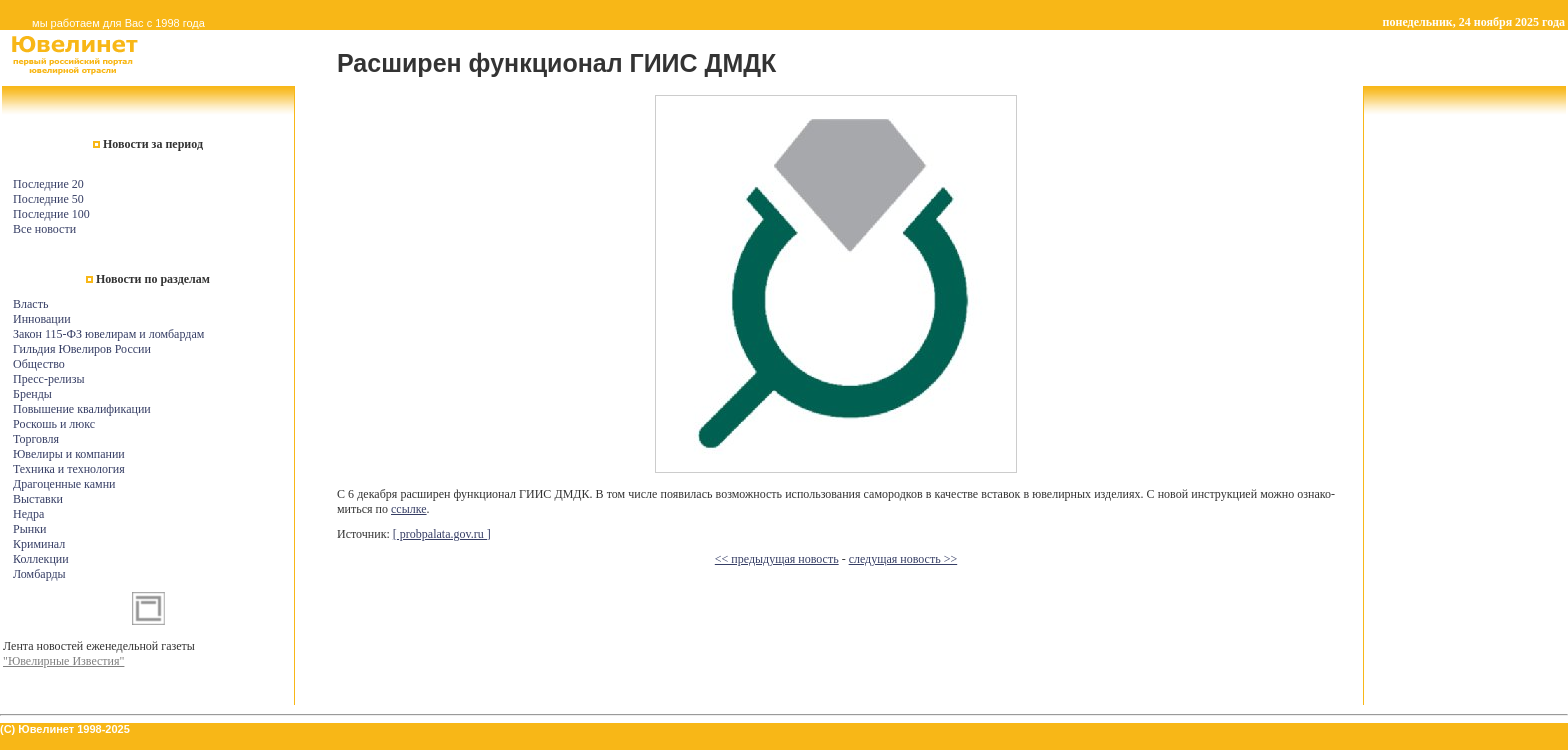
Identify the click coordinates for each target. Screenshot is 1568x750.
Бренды (32, 394)
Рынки (29, 529)
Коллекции (41, 559)
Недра (28, 514)
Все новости (44, 229)
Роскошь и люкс (54, 424)
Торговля (36, 439)
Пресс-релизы (48, 379)
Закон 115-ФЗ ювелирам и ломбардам (108, 334)
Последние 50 (48, 199)
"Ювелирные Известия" (63, 661)
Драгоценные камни (64, 484)
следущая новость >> (903, 559)
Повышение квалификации (82, 409)
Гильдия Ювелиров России (82, 349)
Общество (39, 364)
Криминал (39, 544)
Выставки (38, 499)
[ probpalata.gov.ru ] (442, 534)
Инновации (42, 319)
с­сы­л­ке (409, 509)
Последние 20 (48, 184)
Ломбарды (39, 574)
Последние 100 (51, 214)
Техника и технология (69, 469)
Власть (30, 304)
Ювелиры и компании (69, 454)
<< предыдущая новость (777, 559)
